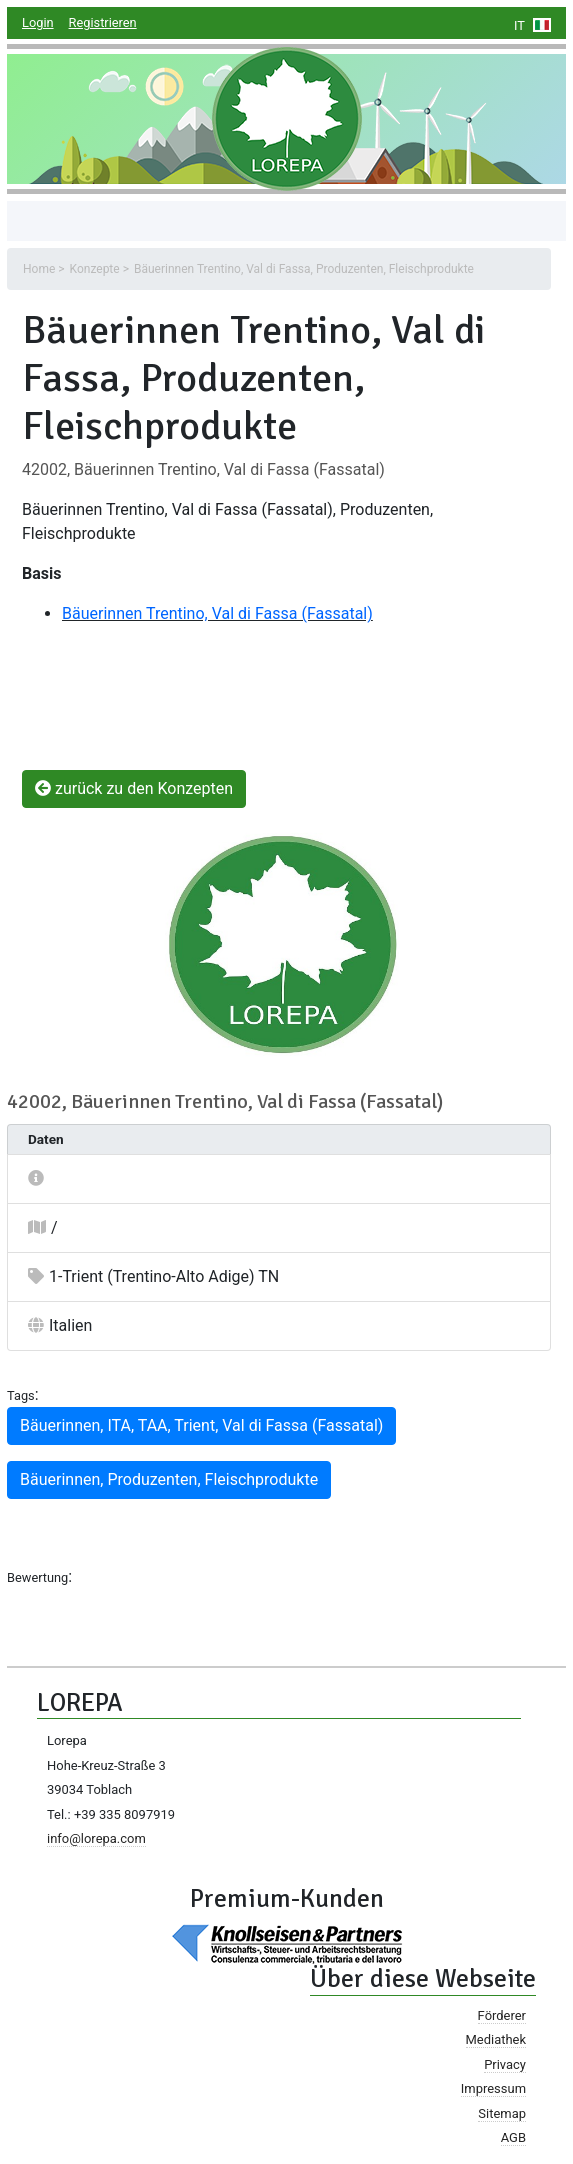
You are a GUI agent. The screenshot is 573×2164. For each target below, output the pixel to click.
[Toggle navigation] (51, 221)
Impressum (493, 2088)
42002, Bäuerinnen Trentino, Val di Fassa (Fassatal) (203, 469)
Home (39, 269)
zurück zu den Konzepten (134, 788)
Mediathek (496, 2039)
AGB (513, 2137)
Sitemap (502, 2113)
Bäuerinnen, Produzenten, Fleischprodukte (169, 1479)
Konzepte (95, 269)
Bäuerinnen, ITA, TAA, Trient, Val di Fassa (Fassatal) (201, 1425)
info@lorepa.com (96, 1838)
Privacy (505, 2064)
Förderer (502, 2015)
